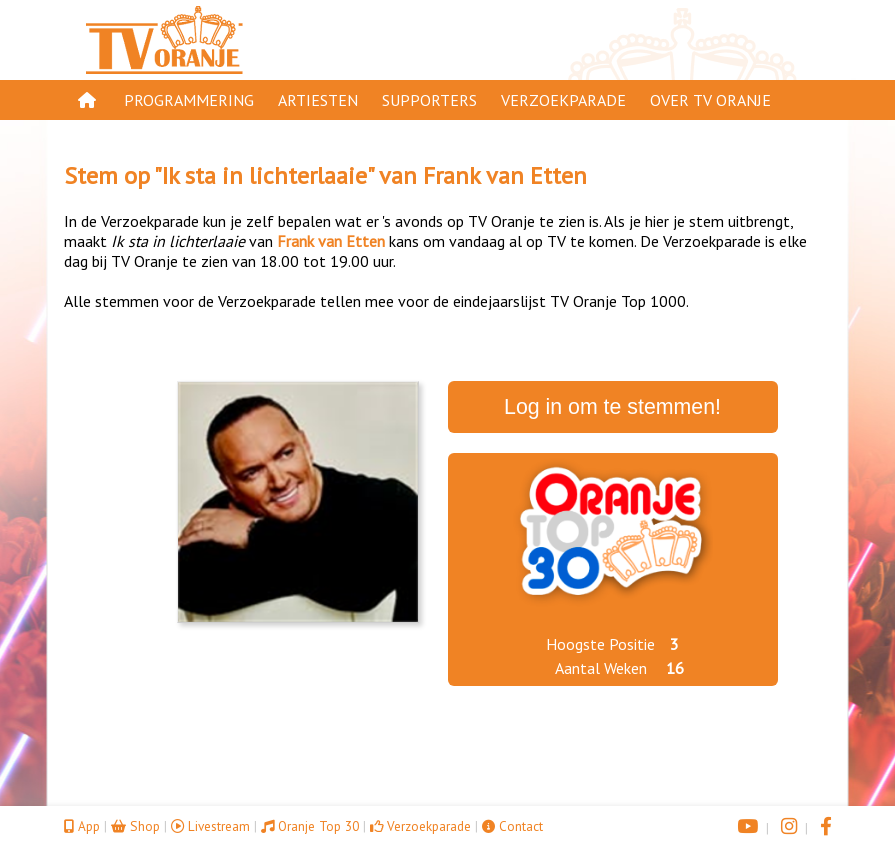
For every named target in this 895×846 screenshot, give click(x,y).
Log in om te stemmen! (612, 407)
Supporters (429, 100)
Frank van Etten (505, 175)
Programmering (189, 100)
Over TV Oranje (710, 100)
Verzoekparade (563, 100)
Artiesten (318, 100)
